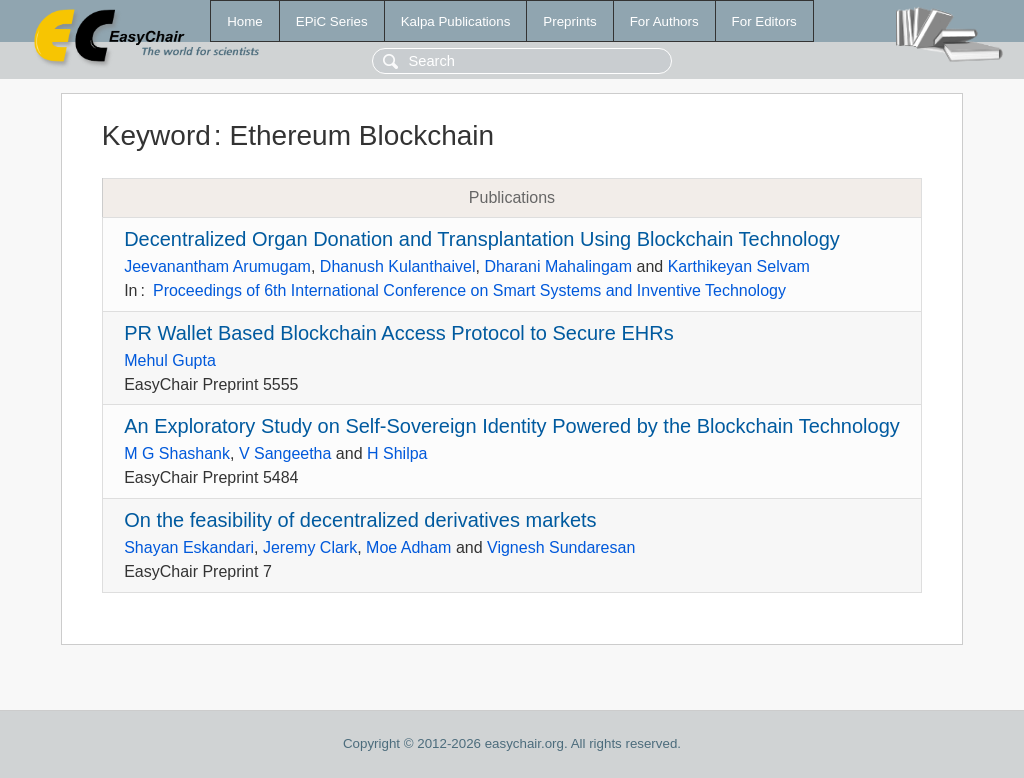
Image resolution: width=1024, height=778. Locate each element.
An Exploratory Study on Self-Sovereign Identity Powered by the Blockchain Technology (512, 426)
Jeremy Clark (310, 547)
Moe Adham (408, 547)
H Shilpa (397, 453)
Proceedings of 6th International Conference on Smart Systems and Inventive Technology (469, 290)
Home (245, 21)
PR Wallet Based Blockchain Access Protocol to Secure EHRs (399, 333)
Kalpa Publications (456, 21)
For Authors (664, 21)
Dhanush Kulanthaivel (398, 266)
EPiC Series (332, 21)
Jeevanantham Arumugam (217, 266)
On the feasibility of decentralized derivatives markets (360, 520)
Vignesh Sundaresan (561, 547)
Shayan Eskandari (189, 547)
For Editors (764, 21)
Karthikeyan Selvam (739, 266)
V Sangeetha (285, 453)
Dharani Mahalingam (558, 266)
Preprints (569, 21)
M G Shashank (177, 453)
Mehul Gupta (170, 360)
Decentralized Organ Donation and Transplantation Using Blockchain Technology (482, 239)
